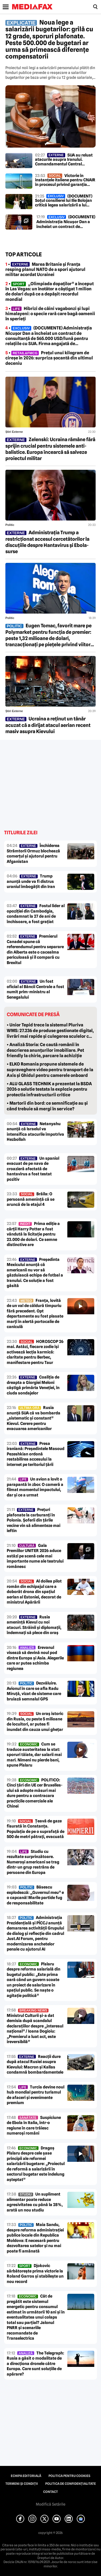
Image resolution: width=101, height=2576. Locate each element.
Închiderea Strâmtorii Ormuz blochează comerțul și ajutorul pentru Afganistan (33, 853)
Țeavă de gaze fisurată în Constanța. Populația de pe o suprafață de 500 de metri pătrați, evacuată (35, 1829)
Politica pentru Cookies (69, 2476)
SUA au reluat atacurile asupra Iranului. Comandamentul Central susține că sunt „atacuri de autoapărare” (64, 159)
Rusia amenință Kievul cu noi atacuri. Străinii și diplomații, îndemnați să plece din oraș (34, 1625)
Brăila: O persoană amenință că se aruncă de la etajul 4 (30, 1199)
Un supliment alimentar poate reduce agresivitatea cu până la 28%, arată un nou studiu (35, 2202)
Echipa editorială (26, 2476)
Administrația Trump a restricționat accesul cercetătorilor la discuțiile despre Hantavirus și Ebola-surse (47, 542)
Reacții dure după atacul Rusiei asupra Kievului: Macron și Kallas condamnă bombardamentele (35, 2064)
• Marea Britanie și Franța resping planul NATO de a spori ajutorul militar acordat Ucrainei (45, 269)
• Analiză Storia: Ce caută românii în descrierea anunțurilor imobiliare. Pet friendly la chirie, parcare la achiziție (45, 1050)
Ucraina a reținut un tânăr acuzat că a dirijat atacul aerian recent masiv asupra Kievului (47, 725)
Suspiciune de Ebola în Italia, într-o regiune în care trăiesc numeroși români (34, 2125)
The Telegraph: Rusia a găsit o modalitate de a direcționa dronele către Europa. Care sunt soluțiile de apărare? (35, 2364)
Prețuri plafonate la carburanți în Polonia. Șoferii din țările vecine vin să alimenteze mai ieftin (33, 1520)
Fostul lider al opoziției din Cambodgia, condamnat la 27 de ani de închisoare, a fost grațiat (36, 913)
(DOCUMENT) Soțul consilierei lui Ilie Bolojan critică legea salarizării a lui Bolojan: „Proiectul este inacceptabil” (63, 200)
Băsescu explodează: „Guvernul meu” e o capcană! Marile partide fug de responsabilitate (35, 1895)
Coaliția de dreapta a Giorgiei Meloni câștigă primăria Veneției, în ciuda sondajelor (33, 1385)
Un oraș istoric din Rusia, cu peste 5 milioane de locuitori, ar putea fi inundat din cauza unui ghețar (35, 1721)
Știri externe (14, 431)
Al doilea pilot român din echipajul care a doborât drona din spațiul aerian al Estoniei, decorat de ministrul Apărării (34, 1592)
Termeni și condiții (21, 2484)
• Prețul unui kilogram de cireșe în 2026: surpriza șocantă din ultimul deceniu (49, 358)
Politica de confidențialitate (70, 2484)
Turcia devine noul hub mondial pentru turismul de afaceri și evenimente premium (35, 2095)
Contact (50, 2492)
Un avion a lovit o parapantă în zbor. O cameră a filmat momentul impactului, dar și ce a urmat (35, 1487)
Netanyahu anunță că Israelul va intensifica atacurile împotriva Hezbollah (35, 1131)
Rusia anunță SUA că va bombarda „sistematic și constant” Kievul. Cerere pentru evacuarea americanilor (33, 1418)
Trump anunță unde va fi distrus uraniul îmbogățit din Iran (31, 881)
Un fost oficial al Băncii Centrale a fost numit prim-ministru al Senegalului (35, 989)
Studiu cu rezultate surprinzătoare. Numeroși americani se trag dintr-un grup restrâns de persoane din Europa (33, 1862)
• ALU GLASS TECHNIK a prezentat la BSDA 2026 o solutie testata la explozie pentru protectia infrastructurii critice (49, 1089)
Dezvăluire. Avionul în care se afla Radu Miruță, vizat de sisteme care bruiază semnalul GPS (34, 1691)
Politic (9, 524)
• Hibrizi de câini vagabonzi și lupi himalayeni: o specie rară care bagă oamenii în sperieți (50, 313)
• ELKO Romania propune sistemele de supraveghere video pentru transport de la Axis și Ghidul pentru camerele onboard (50, 1069)
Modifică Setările (50, 2504)
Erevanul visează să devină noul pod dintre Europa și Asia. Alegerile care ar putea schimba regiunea (35, 1658)
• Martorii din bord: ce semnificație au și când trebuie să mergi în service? (47, 1106)
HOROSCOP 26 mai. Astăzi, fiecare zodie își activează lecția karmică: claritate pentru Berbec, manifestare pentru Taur (35, 1352)
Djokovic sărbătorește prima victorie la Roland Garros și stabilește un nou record (35, 2273)
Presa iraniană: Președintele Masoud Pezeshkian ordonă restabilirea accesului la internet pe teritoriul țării (35, 1454)
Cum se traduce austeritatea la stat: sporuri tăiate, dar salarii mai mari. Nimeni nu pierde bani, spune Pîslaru (34, 1755)
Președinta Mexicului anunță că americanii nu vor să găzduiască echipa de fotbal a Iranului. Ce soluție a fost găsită (35, 1272)
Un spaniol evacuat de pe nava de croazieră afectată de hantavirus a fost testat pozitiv (33, 1169)
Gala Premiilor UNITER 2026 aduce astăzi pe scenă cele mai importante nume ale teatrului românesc (35, 1556)
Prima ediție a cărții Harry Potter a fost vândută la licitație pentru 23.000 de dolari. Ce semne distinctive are (33, 1234)
